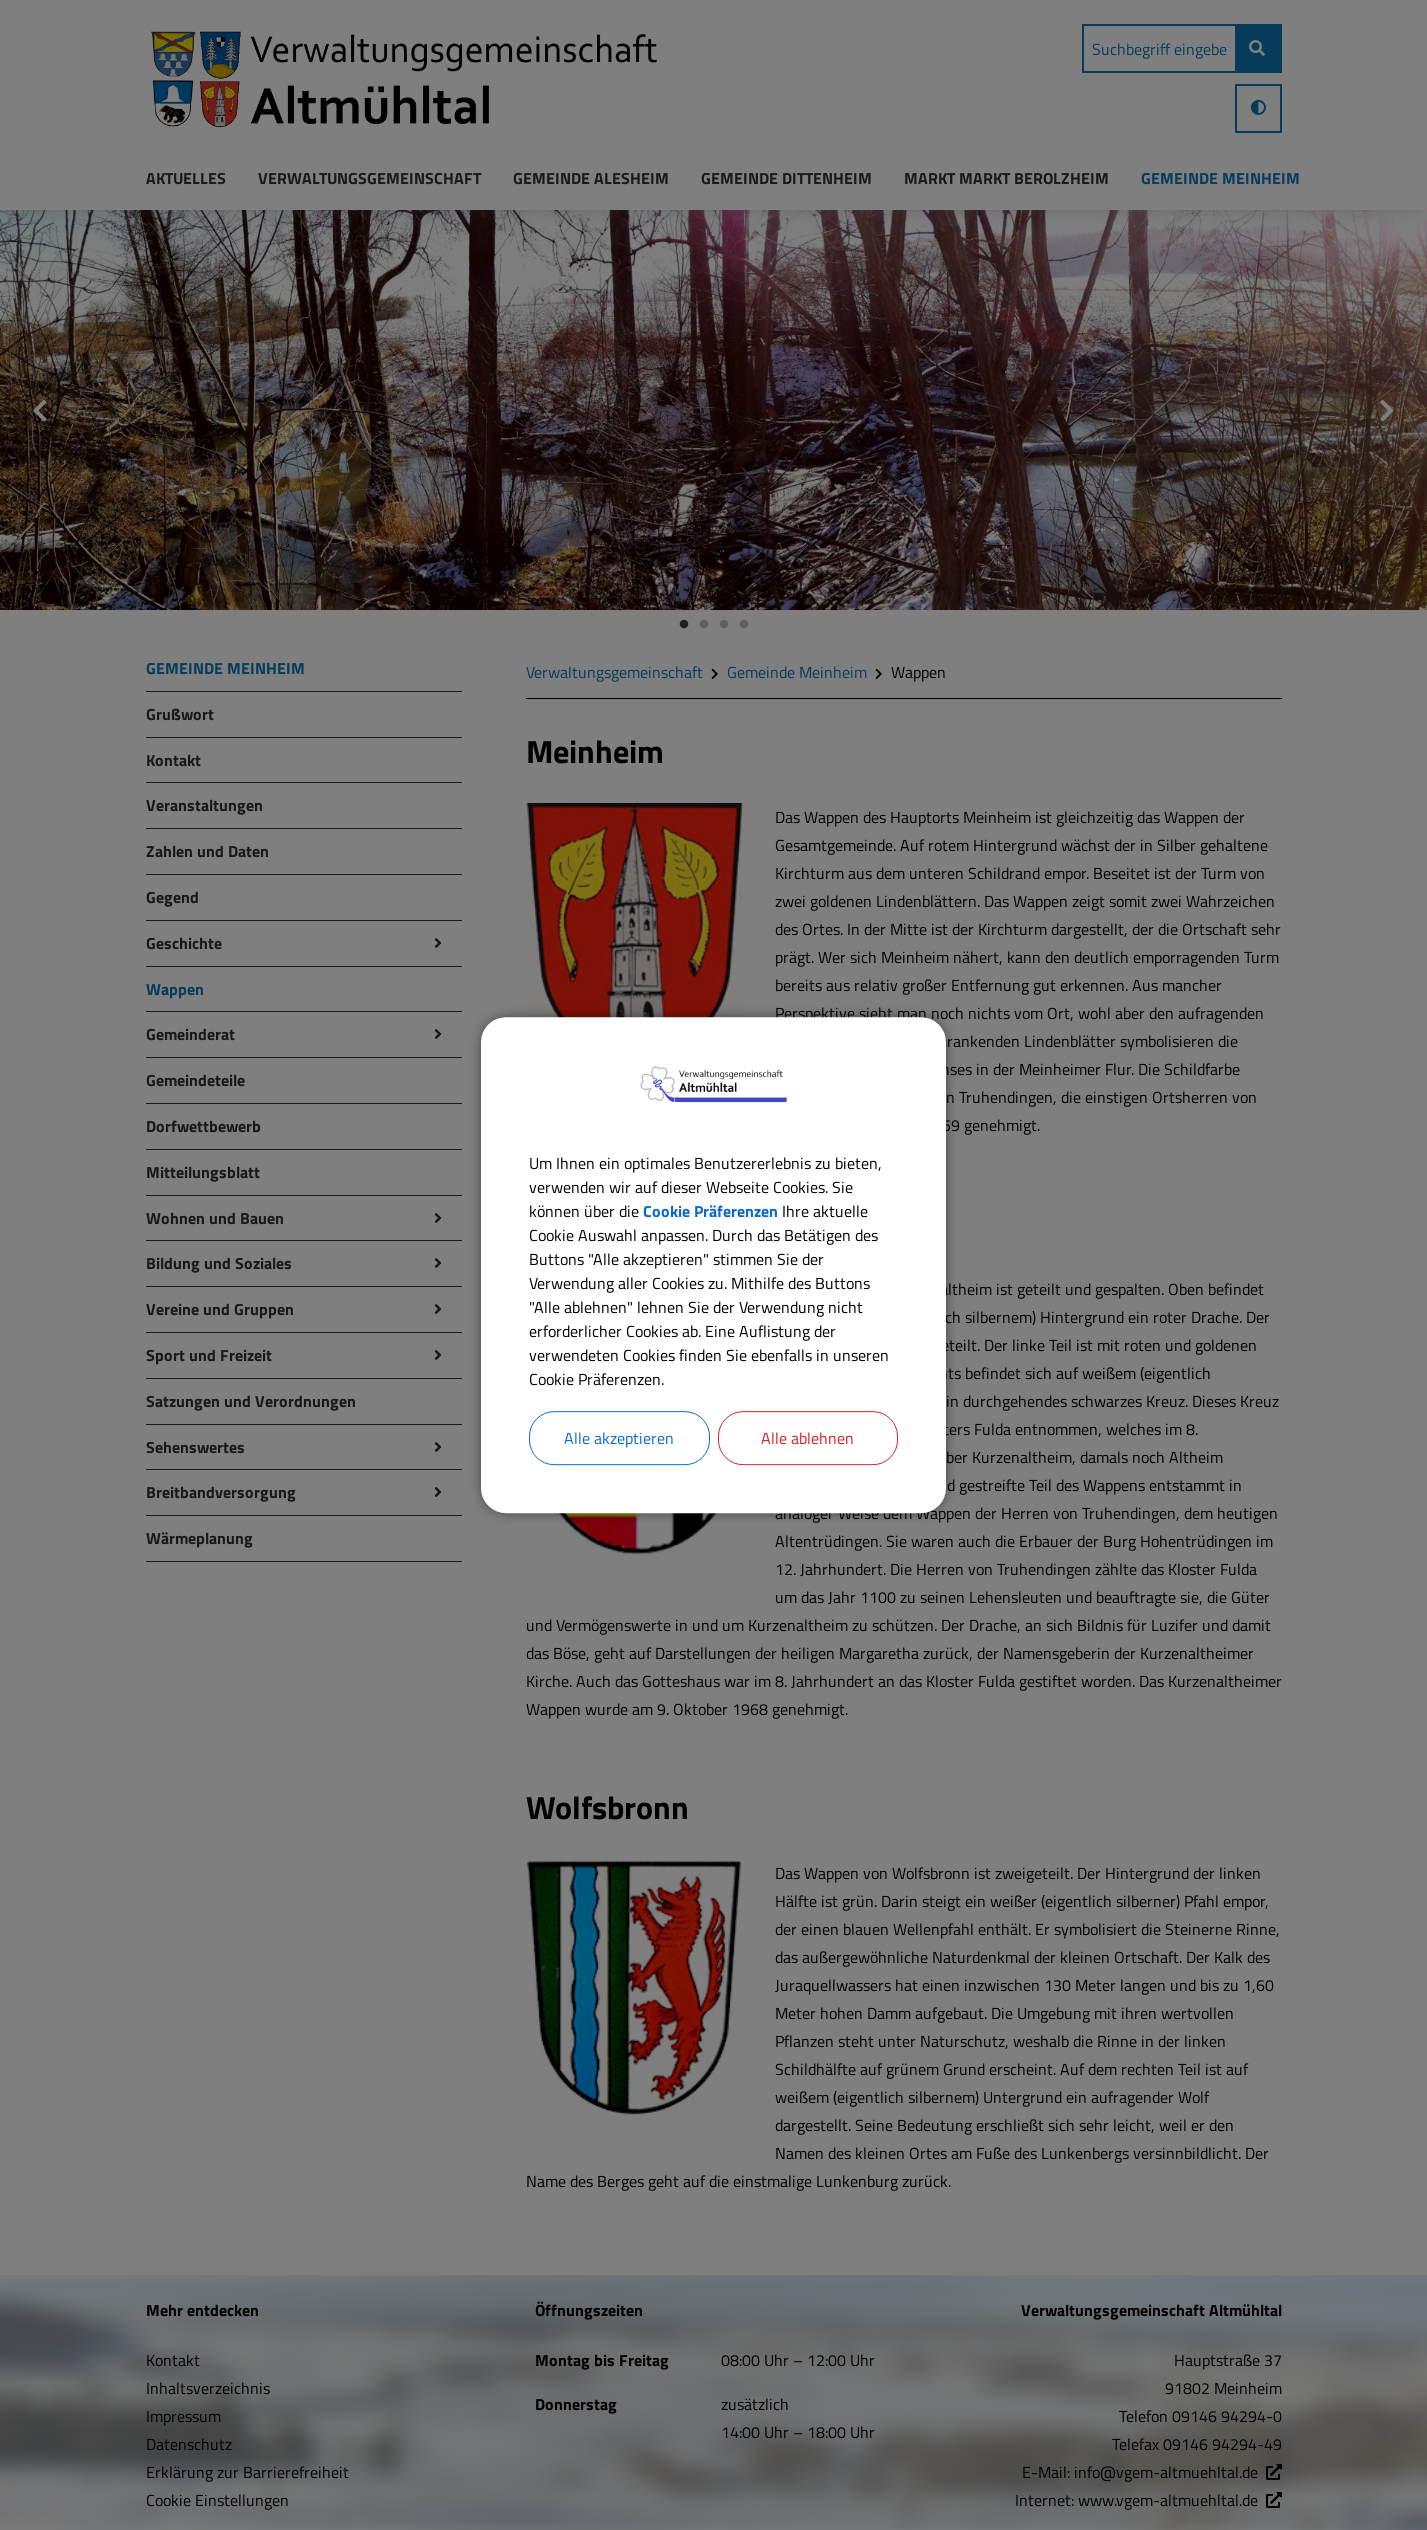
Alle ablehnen (807, 1438)
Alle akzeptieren (619, 1438)
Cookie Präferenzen (710, 1211)
